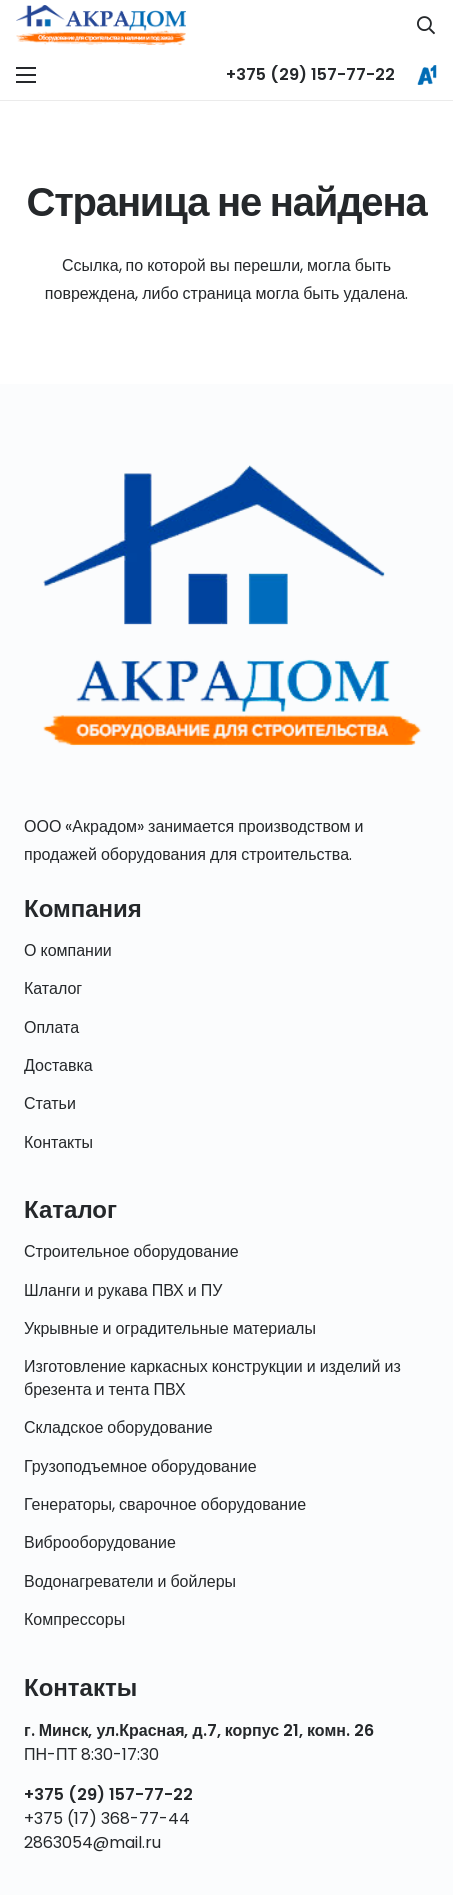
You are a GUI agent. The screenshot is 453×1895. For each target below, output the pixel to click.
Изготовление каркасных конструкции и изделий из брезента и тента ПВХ (212, 1377)
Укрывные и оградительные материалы (170, 1328)
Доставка (58, 1065)
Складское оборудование (118, 1427)
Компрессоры (74, 1619)
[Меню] (26, 75)
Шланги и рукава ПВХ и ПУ (123, 1290)
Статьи (50, 1103)
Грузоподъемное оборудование (140, 1466)
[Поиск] (426, 25)
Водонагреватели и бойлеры (130, 1581)
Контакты (58, 1142)
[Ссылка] (101, 25)
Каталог (53, 988)
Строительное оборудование (131, 1251)
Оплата (51, 1027)
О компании (68, 950)
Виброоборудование (100, 1542)
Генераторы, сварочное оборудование (165, 1504)
